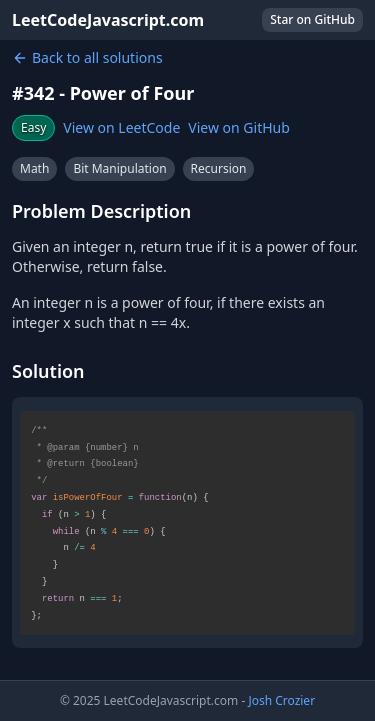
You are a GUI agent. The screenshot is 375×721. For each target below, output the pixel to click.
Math (34, 168)
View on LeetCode (121, 127)
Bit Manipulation (119, 168)
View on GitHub (239, 127)
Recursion (219, 168)
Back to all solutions (87, 57)
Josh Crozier (281, 700)
